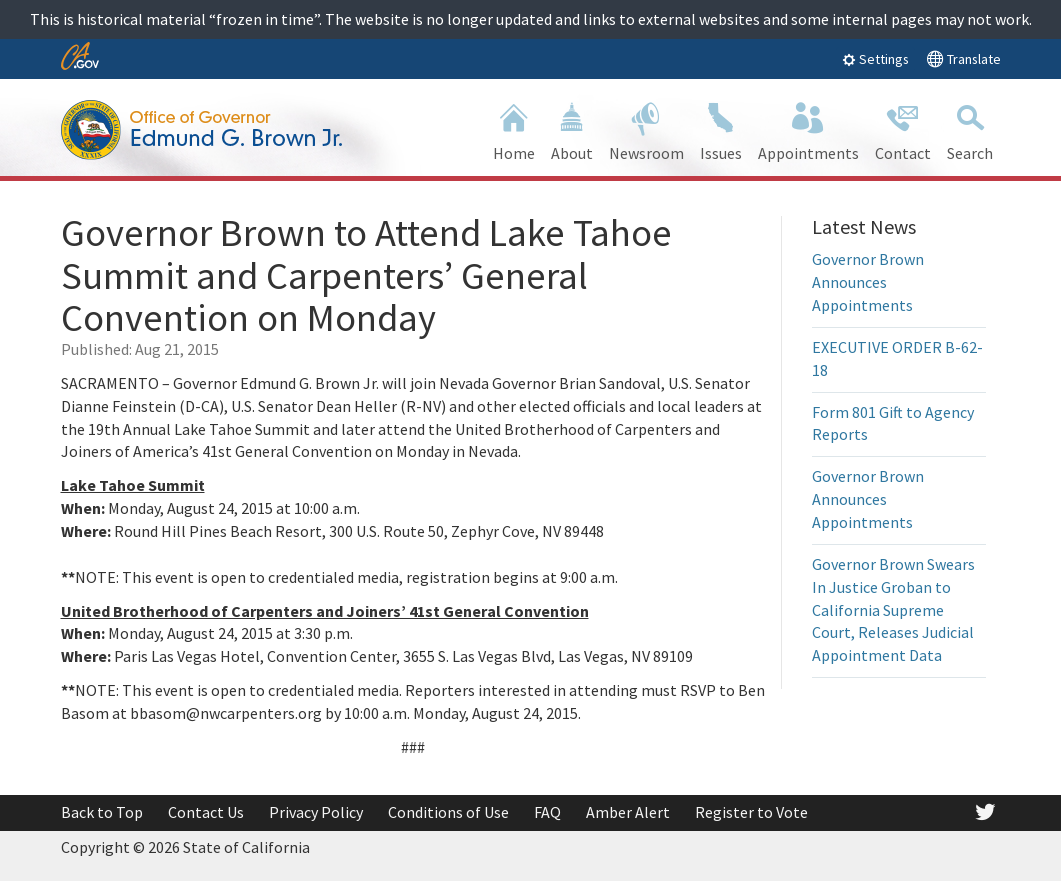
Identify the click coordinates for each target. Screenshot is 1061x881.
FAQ (547, 812)
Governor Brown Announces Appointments (868, 282)
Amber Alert (628, 812)
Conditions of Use (448, 812)
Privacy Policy (316, 812)
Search (970, 129)
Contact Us (206, 812)
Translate (963, 58)
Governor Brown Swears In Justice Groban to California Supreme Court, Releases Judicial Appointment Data (893, 609)
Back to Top (102, 812)
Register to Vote (751, 812)
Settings (875, 59)
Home (514, 129)
